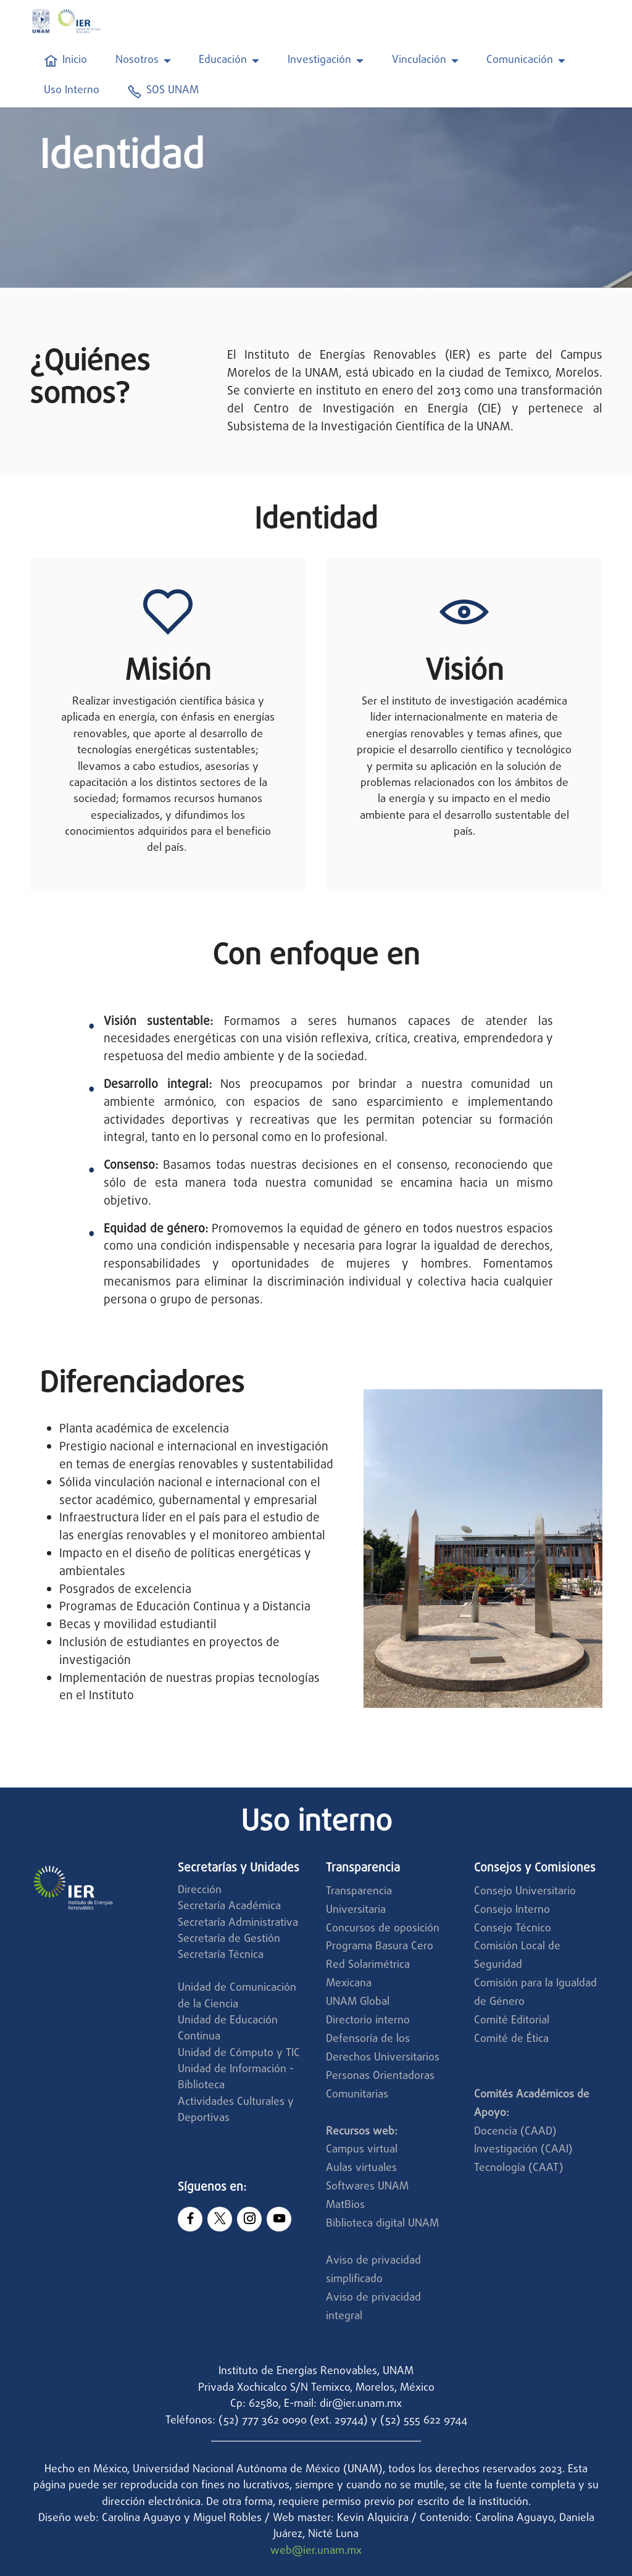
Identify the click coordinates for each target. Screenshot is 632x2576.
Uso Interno (71, 91)
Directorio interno (368, 2020)
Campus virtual (361, 2149)
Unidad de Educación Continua (228, 2028)
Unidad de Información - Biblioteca (236, 2077)
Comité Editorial (511, 2020)
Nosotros (137, 60)
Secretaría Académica (229, 1906)
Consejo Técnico (512, 1928)
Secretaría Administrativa (238, 1923)
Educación (223, 60)
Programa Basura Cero (379, 1946)
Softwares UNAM (367, 2186)
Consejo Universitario (525, 1891)
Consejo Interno (512, 1910)
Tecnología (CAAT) (518, 2168)
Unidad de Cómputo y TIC (239, 2053)
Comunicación (519, 60)
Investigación (319, 60)
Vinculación (419, 60)
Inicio (65, 60)
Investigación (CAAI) (525, 2149)
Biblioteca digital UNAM (382, 2223)
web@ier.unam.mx (316, 2551)
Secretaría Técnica (222, 1955)
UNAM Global (357, 2002)
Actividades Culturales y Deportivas (236, 2110)
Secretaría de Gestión (229, 1939)
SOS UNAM (163, 91)
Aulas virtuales (361, 2168)
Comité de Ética (511, 2039)
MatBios (345, 2205)
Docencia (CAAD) (515, 2131)
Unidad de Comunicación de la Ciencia (237, 1996)
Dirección (200, 1890)
